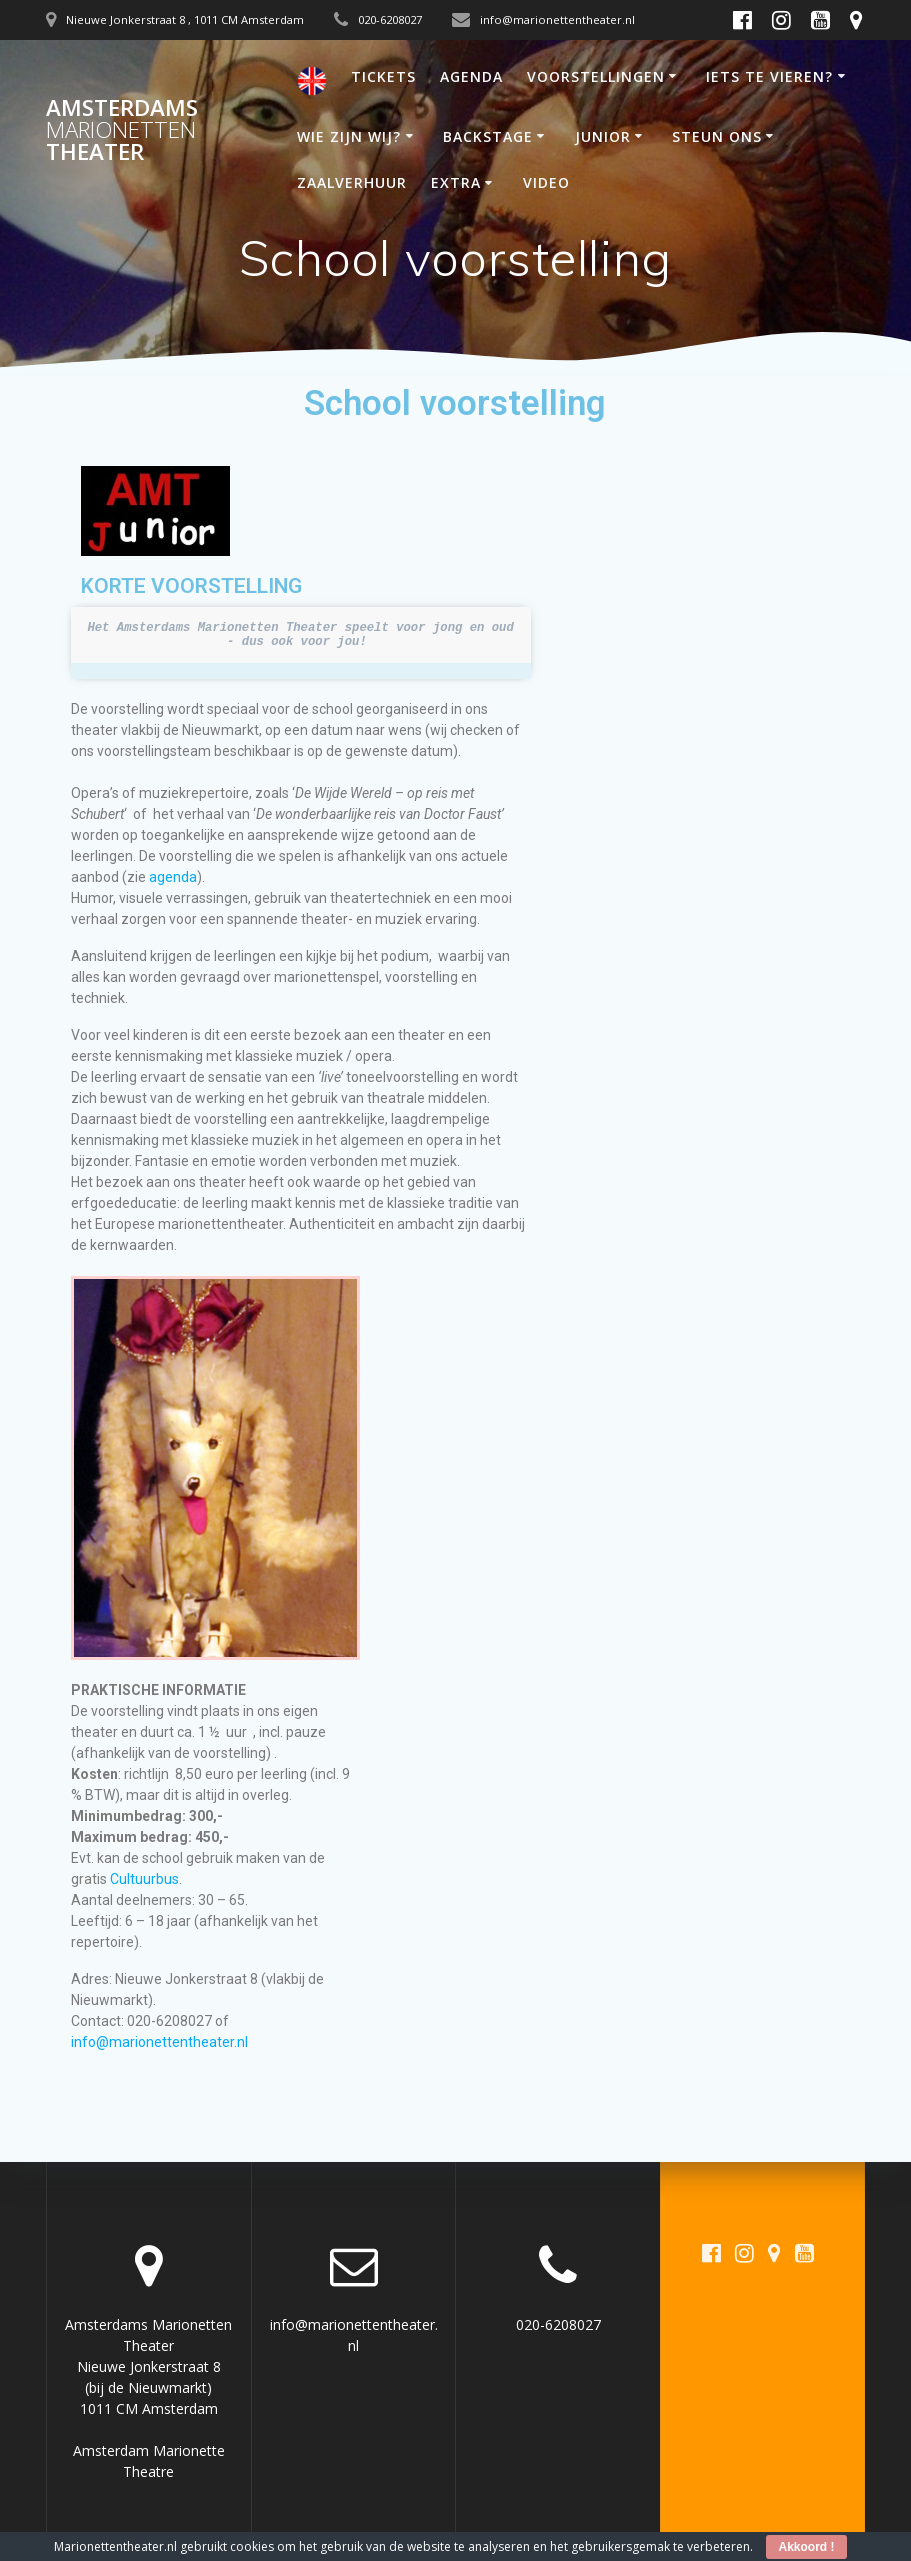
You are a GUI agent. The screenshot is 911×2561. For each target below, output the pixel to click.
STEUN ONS (717, 136)
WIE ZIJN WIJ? (349, 136)
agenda (173, 877)
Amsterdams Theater (122, 130)
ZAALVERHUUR (352, 182)
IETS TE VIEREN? (769, 76)
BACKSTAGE (488, 136)
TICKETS (383, 76)
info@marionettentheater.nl (159, 2042)
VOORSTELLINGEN (596, 76)
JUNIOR (603, 136)
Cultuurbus (144, 1879)
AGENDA (471, 76)
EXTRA (456, 182)
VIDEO (546, 182)
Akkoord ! (806, 2547)
